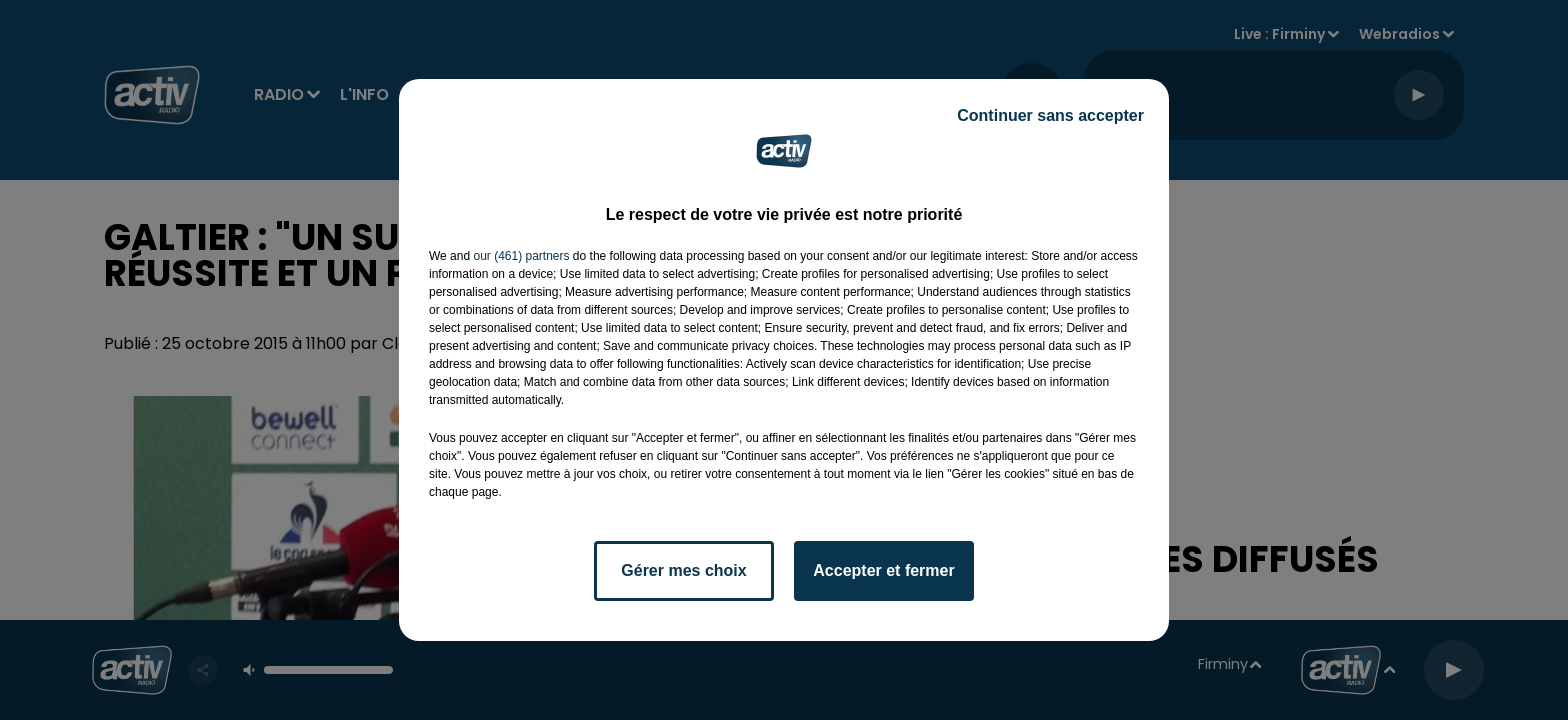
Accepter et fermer (883, 570)
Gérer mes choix (683, 570)
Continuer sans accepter (1050, 115)
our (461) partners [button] (521, 256)
